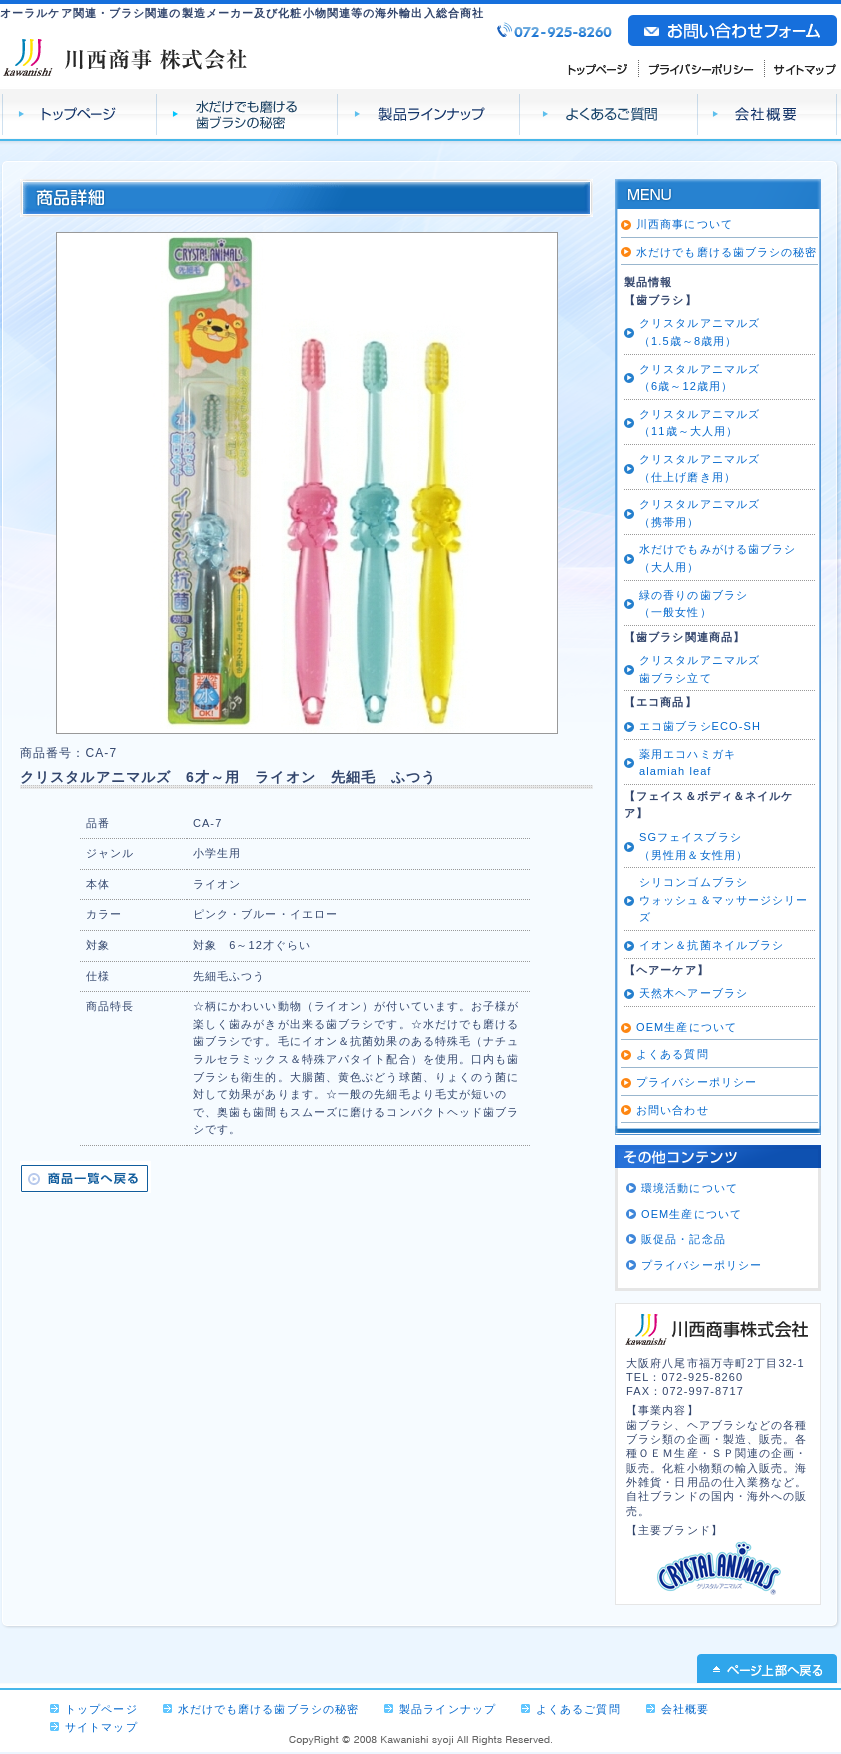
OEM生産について (686, 1027)
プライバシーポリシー (702, 68)
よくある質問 (672, 1054)
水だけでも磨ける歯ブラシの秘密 (727, 252)
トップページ (79, 115)
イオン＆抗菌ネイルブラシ (711, 945)
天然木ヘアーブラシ (693, 993)
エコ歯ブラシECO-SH (700, 726)
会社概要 (768, 115)
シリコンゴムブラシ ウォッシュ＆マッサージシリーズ (723, 899)
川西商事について (684, 224)
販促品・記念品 (683, 1239)
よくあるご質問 (609, 115)
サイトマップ (801, 68)
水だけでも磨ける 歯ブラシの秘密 (247, 115)
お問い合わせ (672, 1110)
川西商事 (126, 56)
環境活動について (689, 1188)
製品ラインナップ (429, 115)
